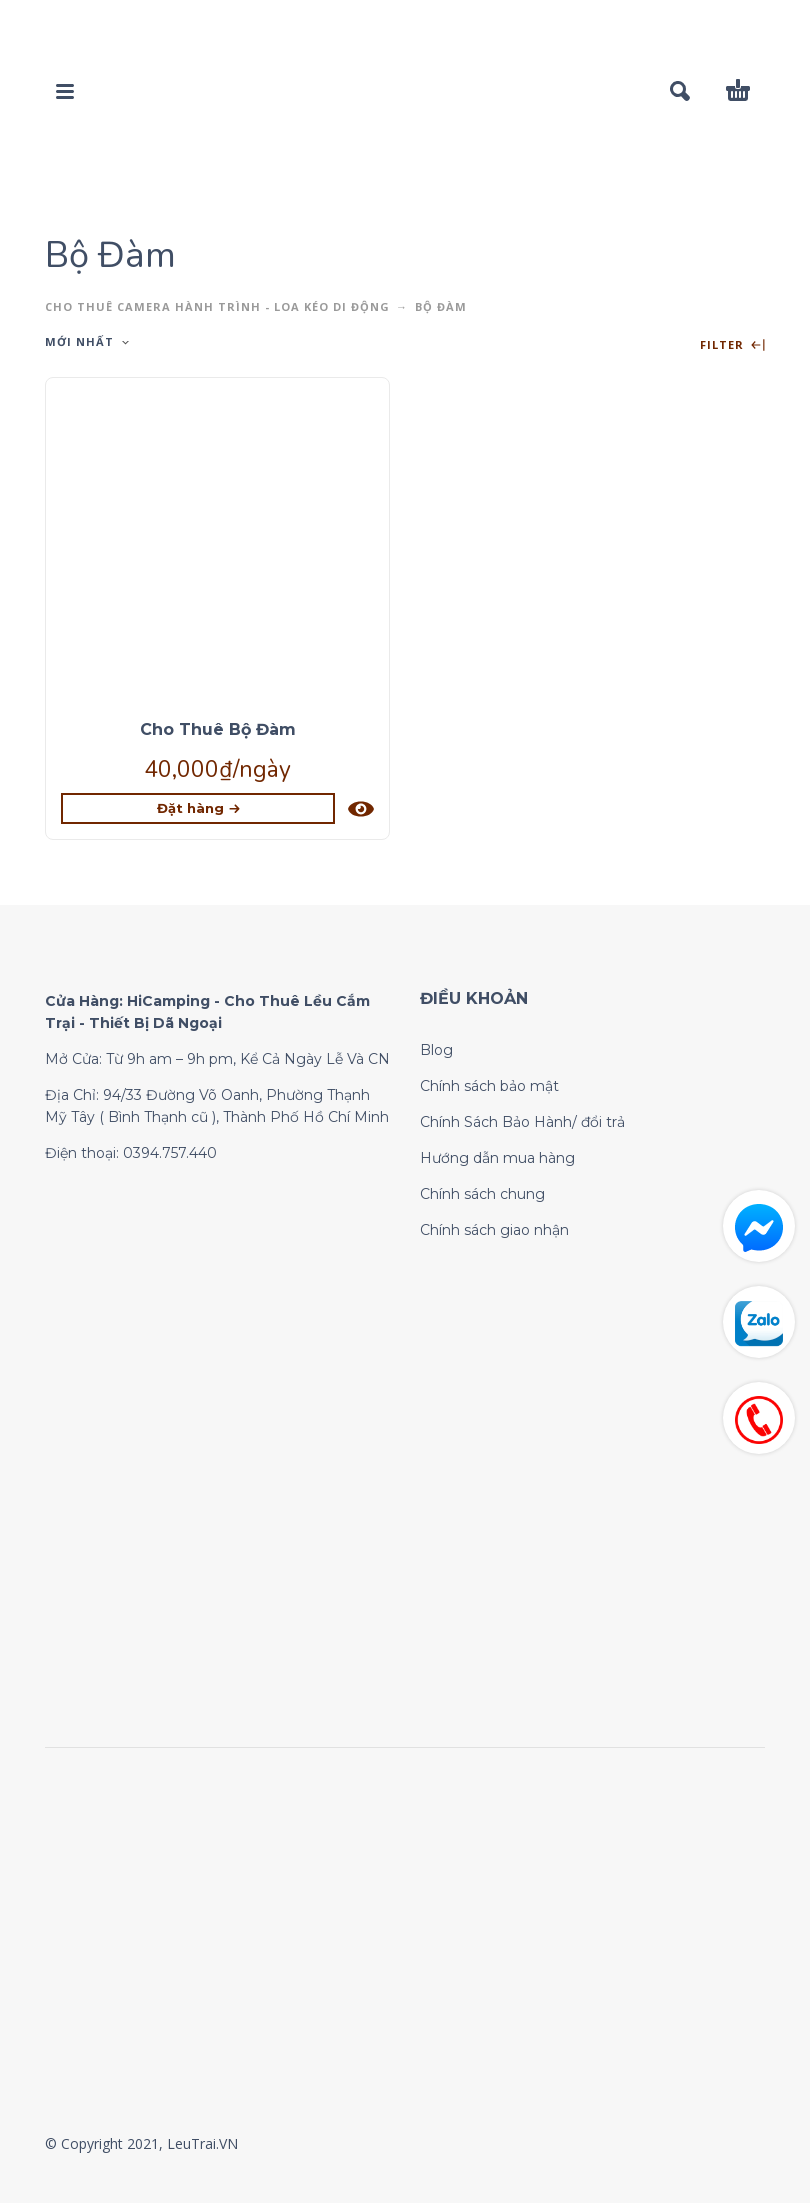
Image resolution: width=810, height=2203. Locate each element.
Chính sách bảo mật (489, 1086)
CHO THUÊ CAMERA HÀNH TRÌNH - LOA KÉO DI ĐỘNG (217, 306)
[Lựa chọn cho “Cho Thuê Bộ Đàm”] (198, 808)
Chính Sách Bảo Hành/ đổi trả (522, 1122)
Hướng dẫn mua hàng (497, 1158)
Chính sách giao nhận (494, 1230)
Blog (436, 1050)
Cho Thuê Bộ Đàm (218, 729)
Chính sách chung (482, 1194)
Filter (732, 345)
